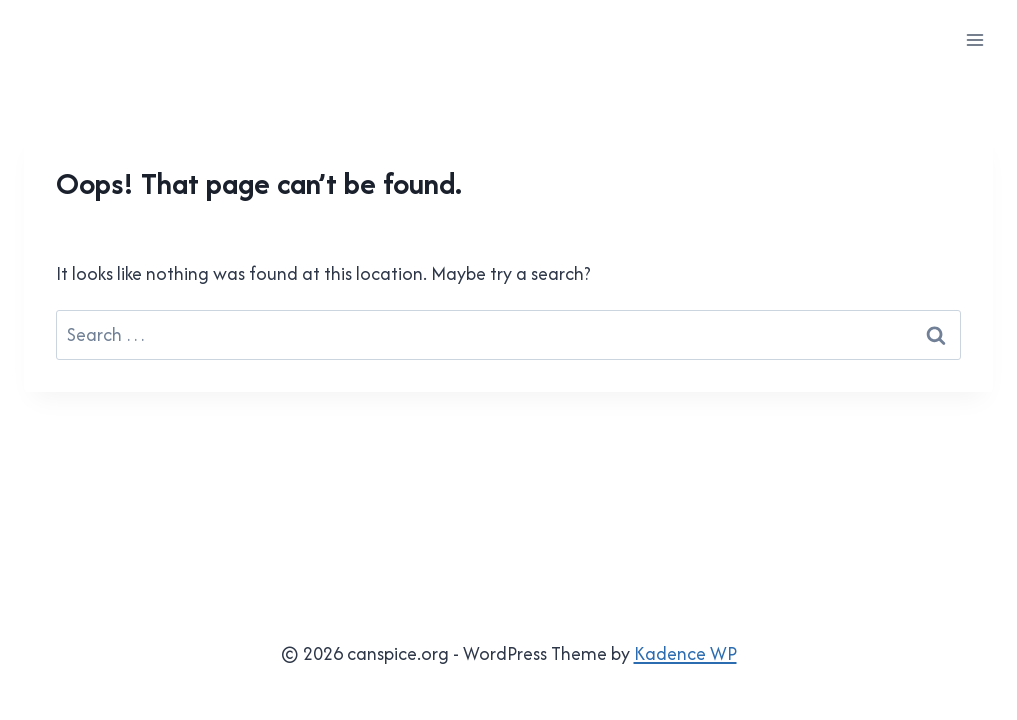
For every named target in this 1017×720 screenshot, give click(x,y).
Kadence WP (685, 653)
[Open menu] (974, 39)
